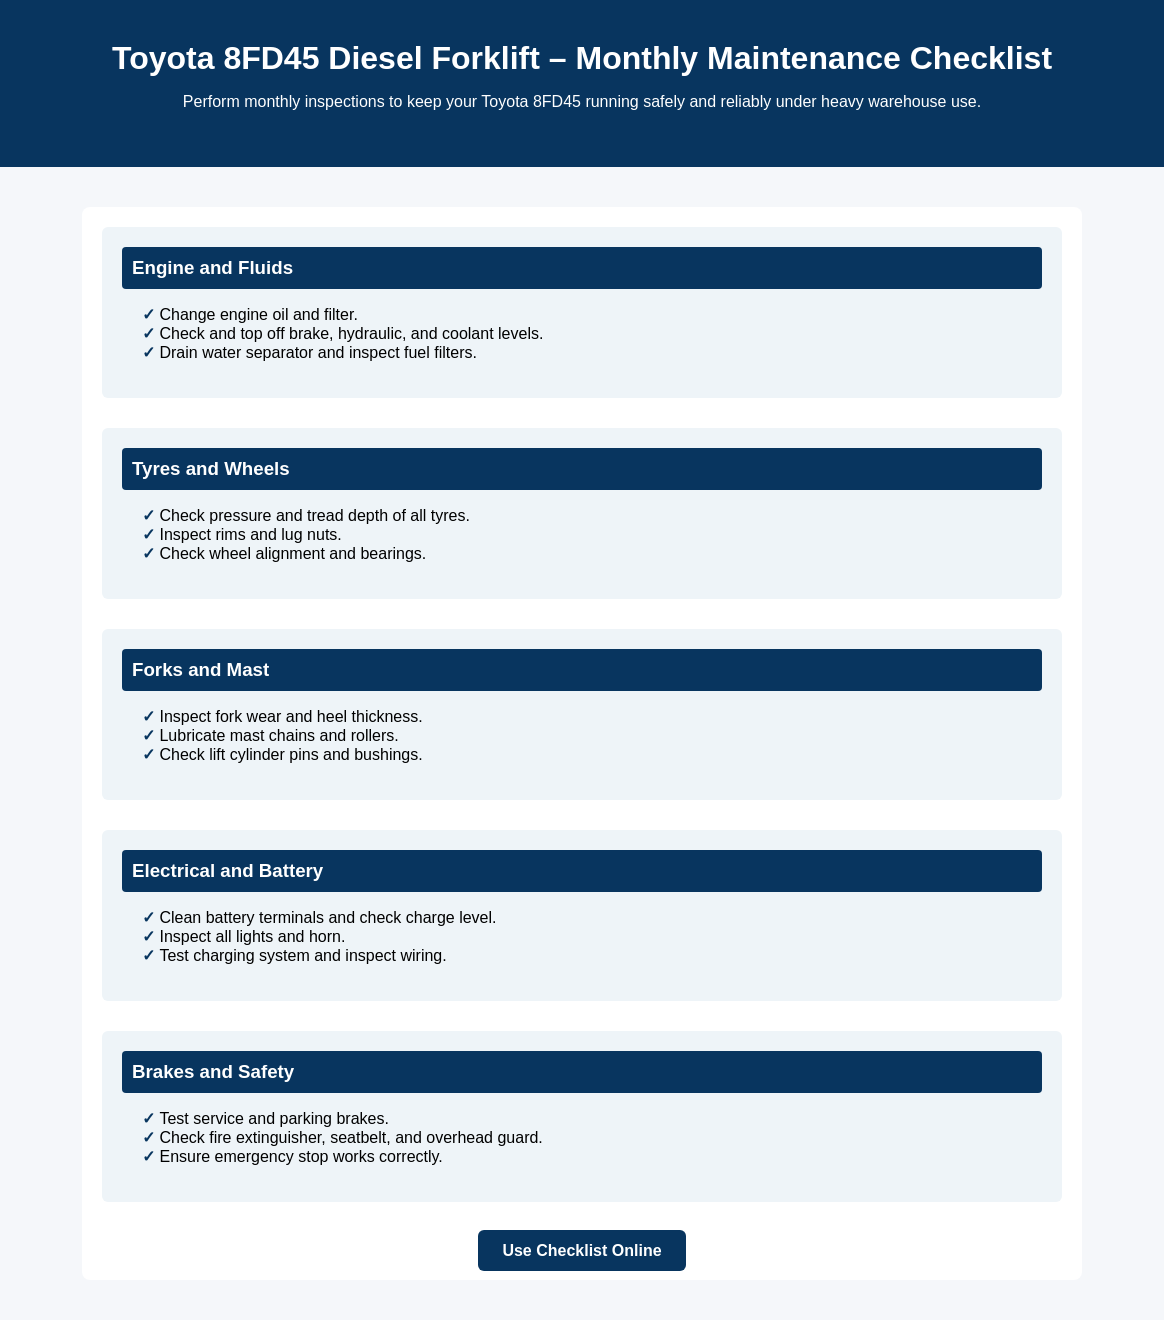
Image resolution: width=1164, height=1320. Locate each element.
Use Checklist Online (581, 1250)
